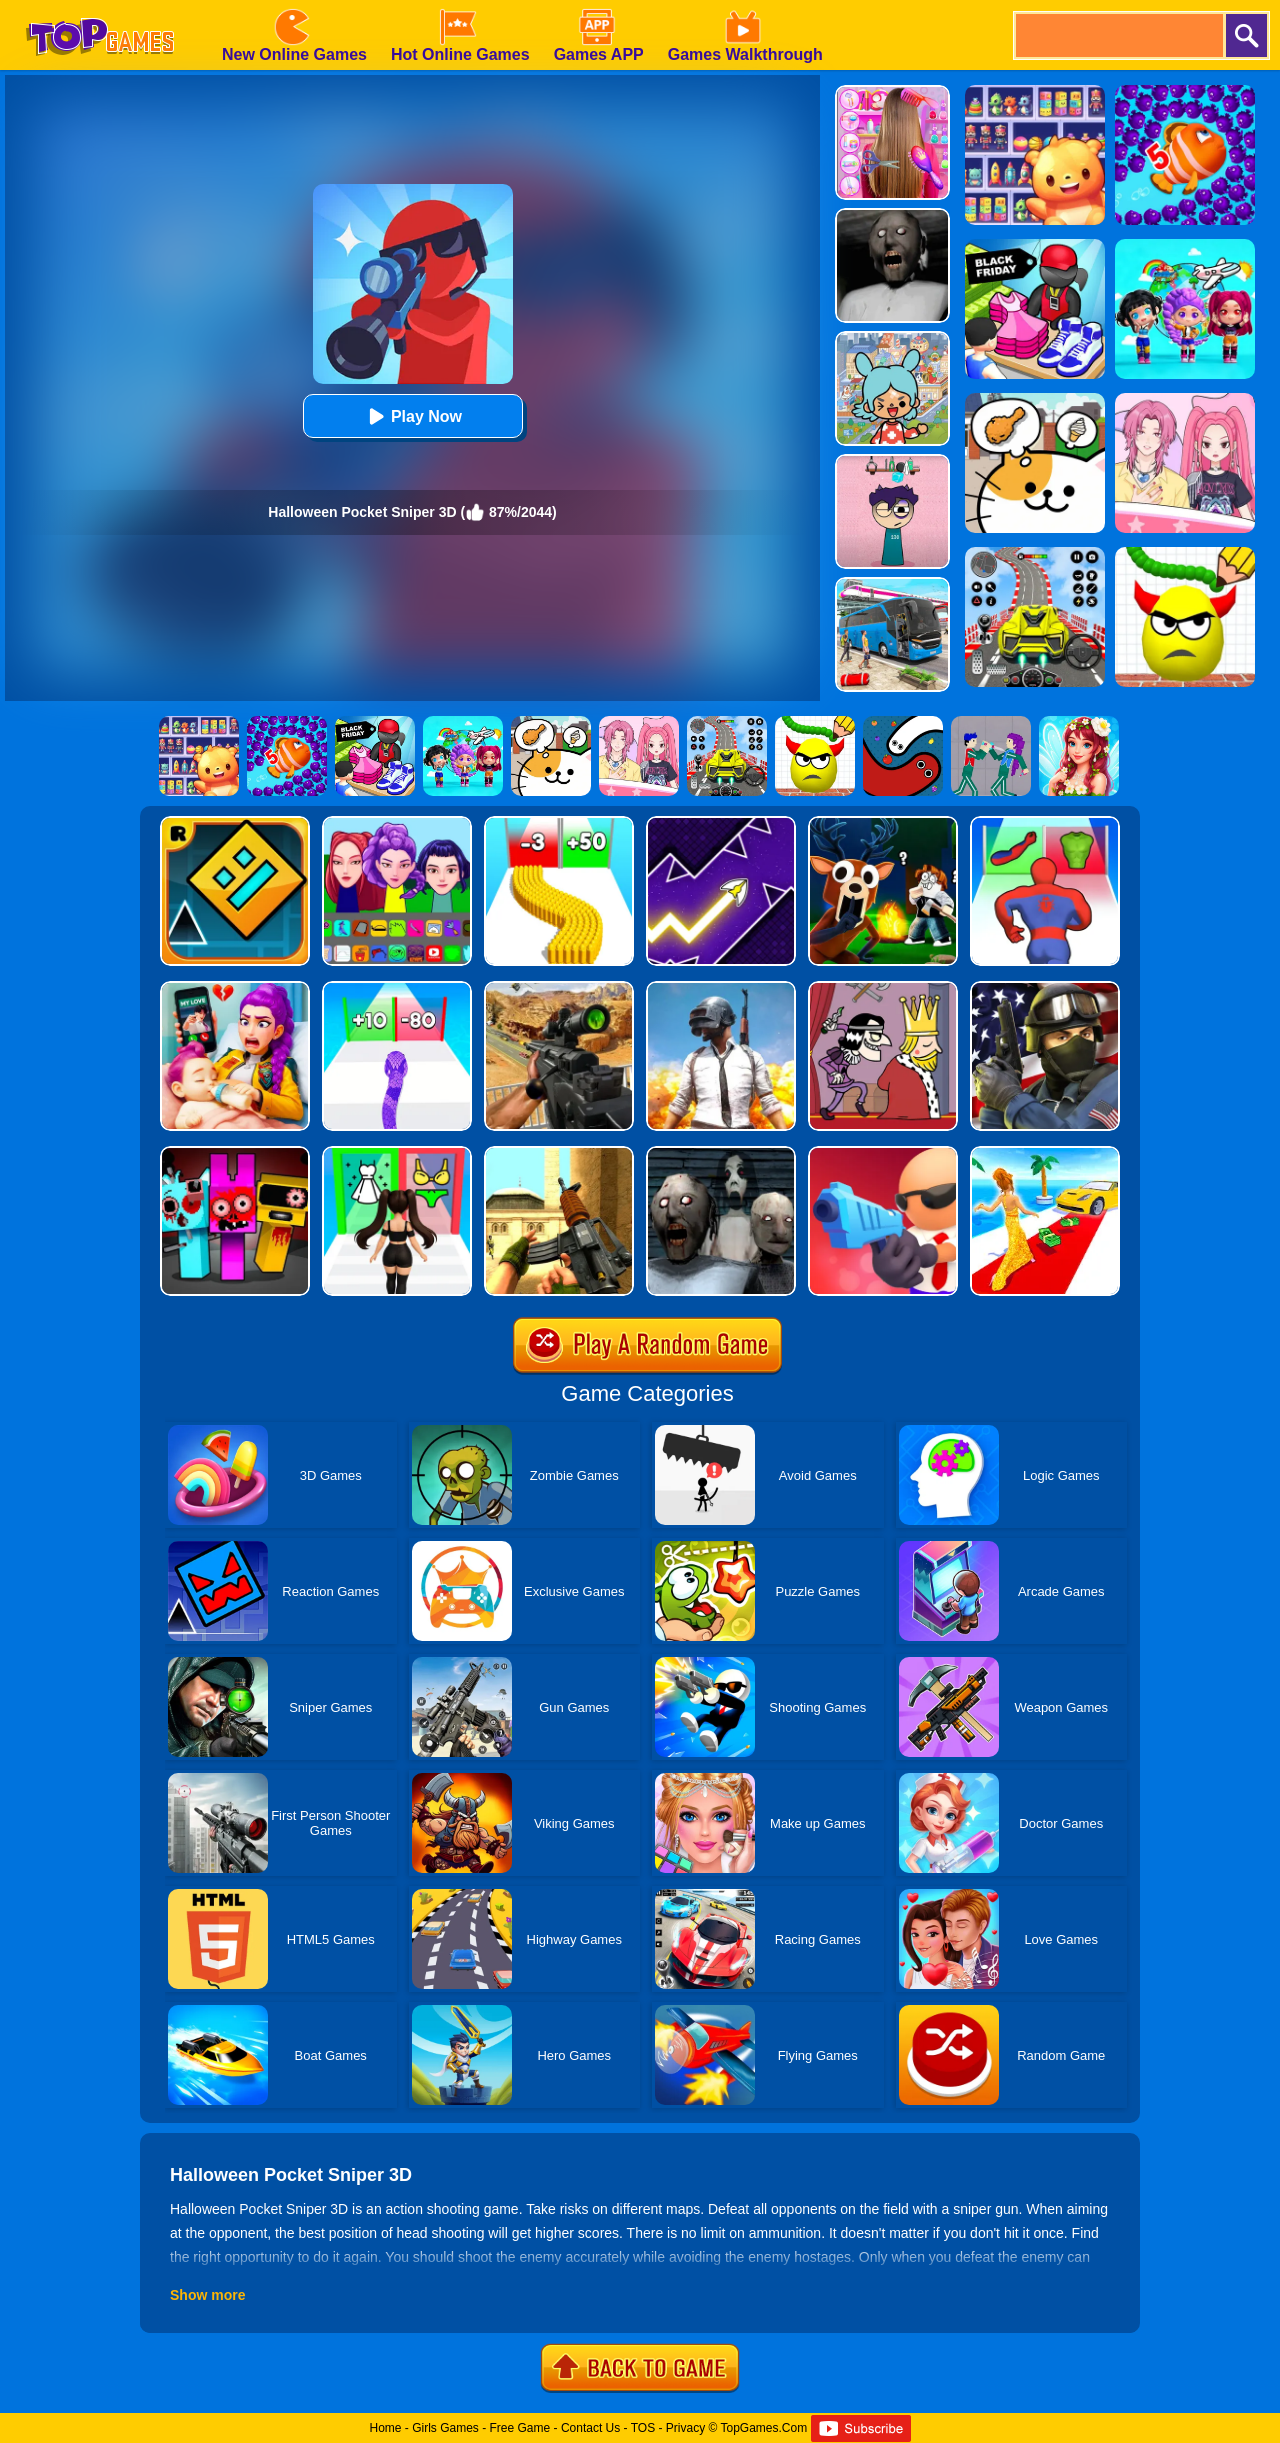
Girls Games (445, 2428)
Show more (207, 2295)
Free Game (520, 2428)
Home (385, 2428)
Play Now (412, 416)
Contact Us (590, 2428)
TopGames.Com (763, 2428)
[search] (1118, 35)
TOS (643, 2428)
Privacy (685, 2428)
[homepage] (100, 7)
